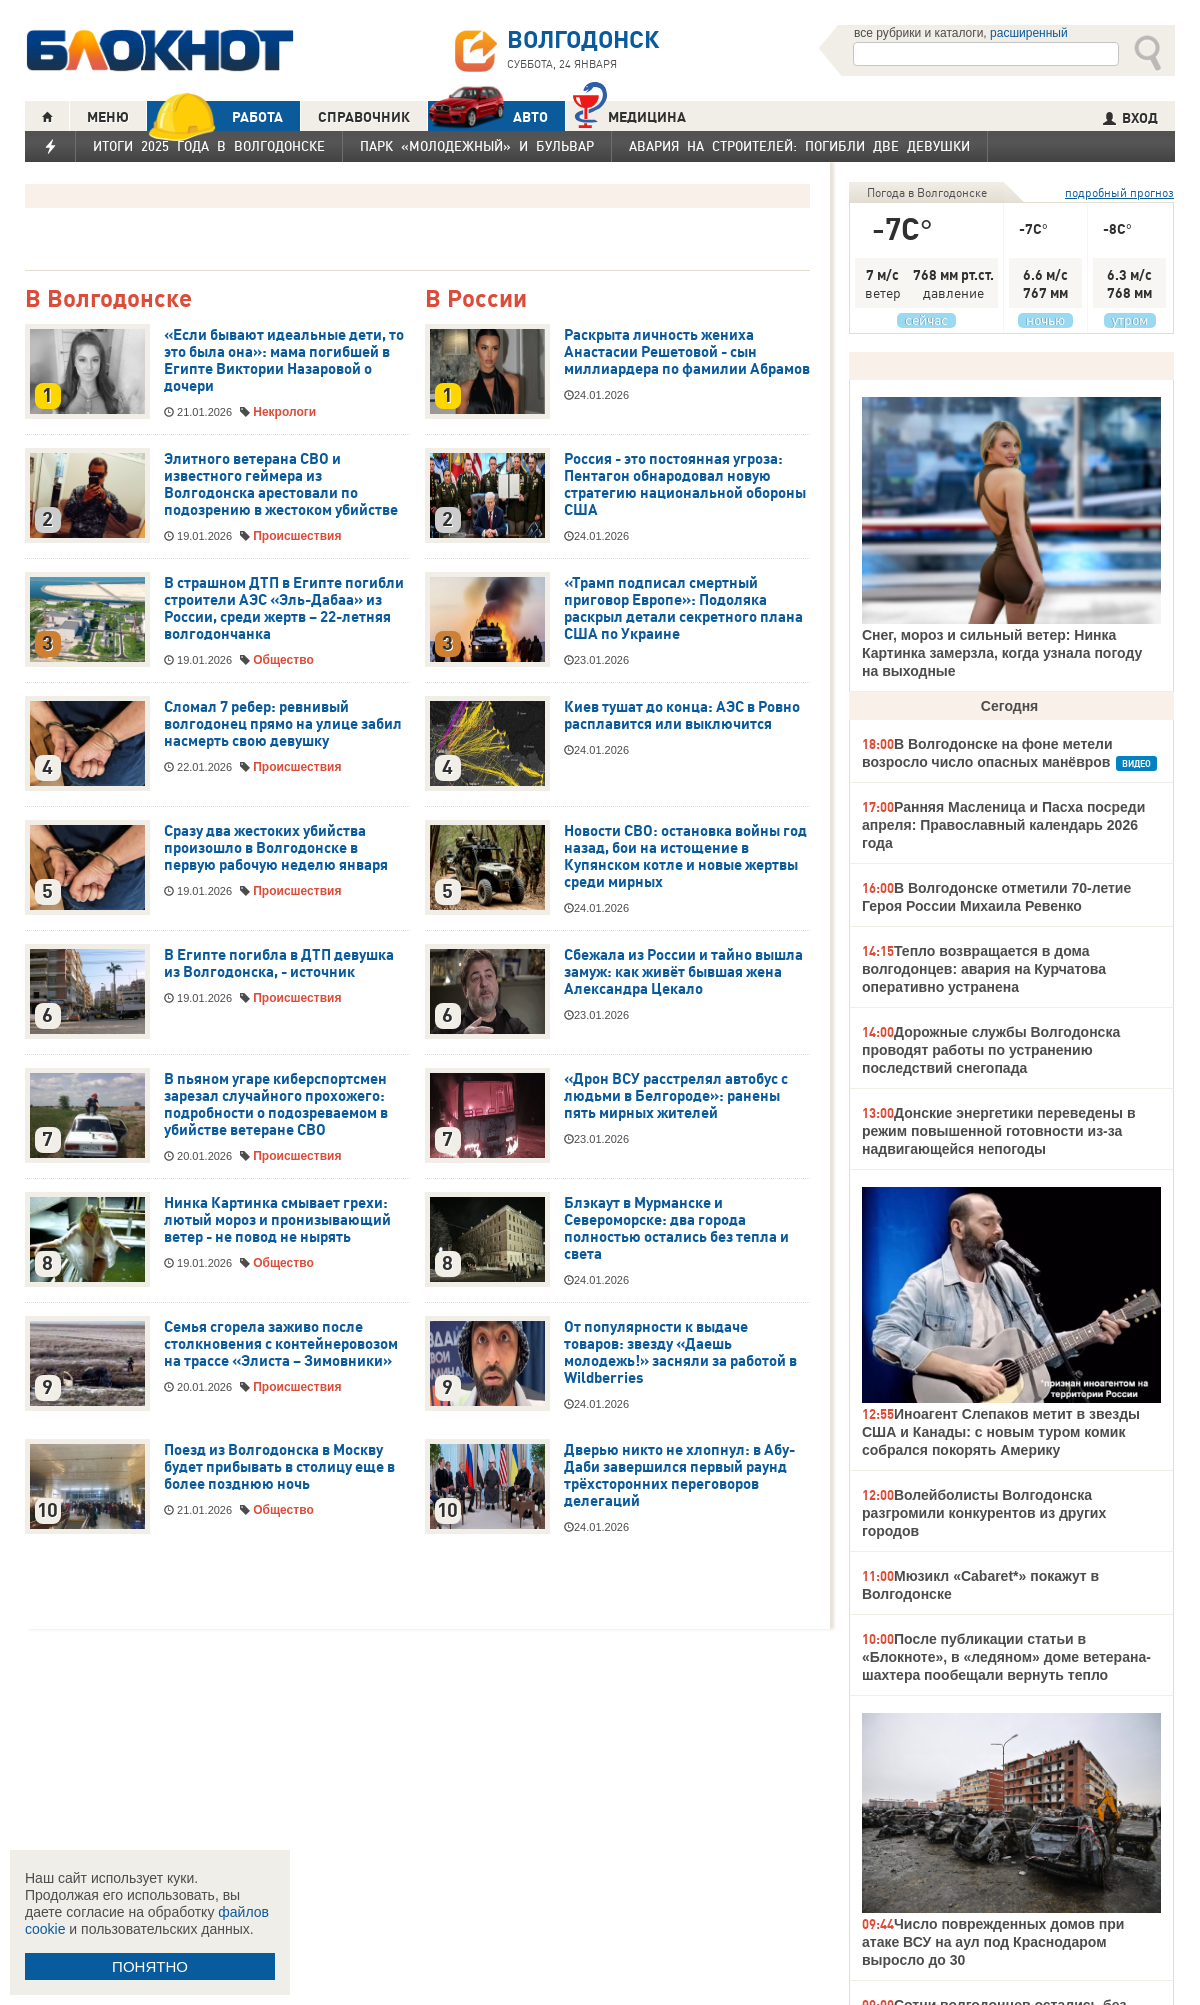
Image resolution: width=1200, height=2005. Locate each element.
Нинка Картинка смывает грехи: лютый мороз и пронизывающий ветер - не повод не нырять (277, 1220)
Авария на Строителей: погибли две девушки (799, 146)
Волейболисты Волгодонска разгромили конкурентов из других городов (984, 1513)
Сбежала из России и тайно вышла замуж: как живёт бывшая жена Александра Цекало (683, 972)
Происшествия (297, 536)
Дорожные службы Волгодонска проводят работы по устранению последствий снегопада (991, 1050)
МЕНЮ (108, 117)
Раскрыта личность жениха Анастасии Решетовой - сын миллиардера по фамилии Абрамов (687, 352)
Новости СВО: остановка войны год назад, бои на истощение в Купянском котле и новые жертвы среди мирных (685, 856)
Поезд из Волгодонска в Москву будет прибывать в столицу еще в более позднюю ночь (279, 1467)
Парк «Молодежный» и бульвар (477, 146)
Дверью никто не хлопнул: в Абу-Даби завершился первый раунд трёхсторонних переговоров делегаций (679, 1475)
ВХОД (1130, 118)
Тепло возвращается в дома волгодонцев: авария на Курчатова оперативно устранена (984, 969)
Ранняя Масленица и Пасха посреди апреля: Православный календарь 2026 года (1003, 825)
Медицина (629, 114)
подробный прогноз (1119, 192)
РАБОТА (215, 116)
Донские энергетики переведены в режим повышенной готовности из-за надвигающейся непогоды (999, 1131)
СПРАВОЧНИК (364, 117)
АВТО (488, 116)
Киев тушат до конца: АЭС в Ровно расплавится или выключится (682, 715)
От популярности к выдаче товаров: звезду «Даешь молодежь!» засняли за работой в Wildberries (680, 1352)
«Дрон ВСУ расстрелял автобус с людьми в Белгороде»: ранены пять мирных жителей (676, 1096)
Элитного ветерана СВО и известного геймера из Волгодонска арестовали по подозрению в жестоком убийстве (281, 484)
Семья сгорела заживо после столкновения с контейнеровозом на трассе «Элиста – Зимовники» (281, 1344)
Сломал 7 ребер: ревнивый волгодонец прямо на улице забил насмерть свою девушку (283, 724)
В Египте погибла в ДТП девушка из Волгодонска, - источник (279, 963)
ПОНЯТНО (150, 1966)
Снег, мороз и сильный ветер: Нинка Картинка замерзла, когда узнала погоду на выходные (1002, 653)
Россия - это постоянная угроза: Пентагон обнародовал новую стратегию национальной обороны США (685, 484)
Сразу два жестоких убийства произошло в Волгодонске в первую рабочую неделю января (276, 848)
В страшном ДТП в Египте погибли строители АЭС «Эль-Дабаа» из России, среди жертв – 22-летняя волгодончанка (284, 608)
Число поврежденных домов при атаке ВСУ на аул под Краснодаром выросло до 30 (993, 1942)
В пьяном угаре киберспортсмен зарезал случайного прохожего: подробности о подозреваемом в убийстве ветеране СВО (276, 1104)
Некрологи (284, 412)
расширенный (1029, 33)
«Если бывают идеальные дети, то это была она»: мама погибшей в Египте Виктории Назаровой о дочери (284, 360)
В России (476, 299)
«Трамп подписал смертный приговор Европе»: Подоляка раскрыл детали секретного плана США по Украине (683, 608)
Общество (283, 660)
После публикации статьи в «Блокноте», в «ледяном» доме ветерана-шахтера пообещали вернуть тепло (1006, 1657)
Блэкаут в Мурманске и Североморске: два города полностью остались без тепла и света (676, 1228)
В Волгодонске (108, 299)
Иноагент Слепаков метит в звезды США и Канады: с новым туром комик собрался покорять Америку (1001, 1432)
